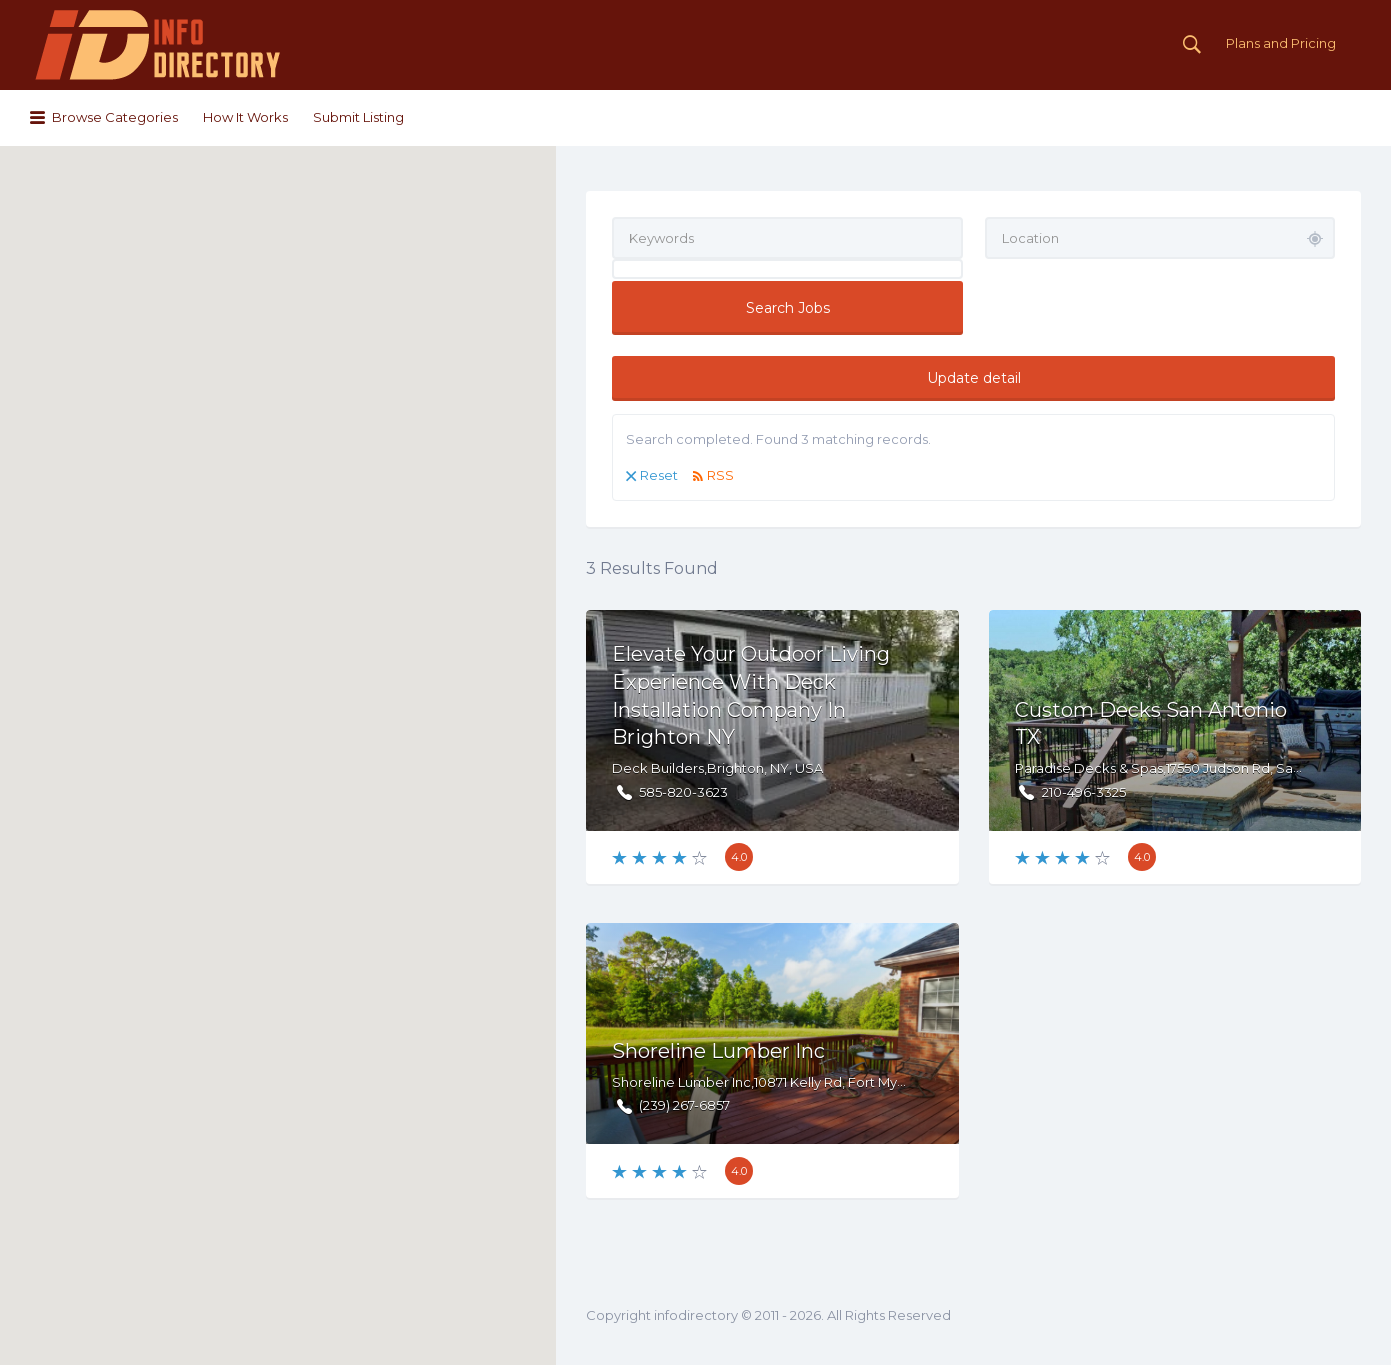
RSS (720, 475)
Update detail (974, 378)
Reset (659, 475)
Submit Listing (358, 117)
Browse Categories (115, 117)
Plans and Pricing (1281, 43)
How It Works (245, 117)
